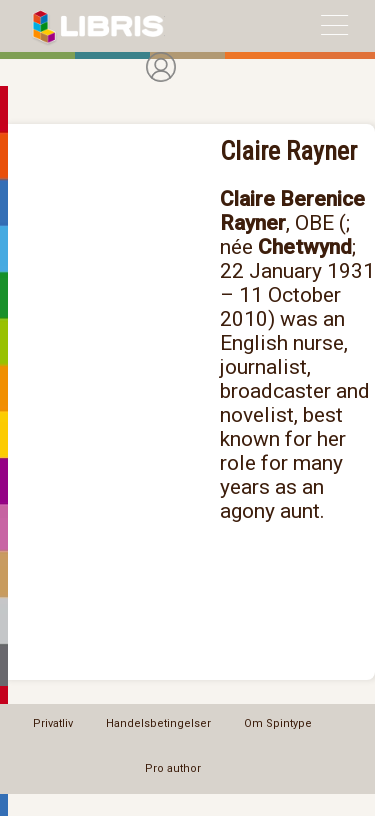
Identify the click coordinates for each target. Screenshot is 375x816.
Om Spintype (278, 723)
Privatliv (53, 723)
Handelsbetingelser (158, 723)
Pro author (173, 768)
